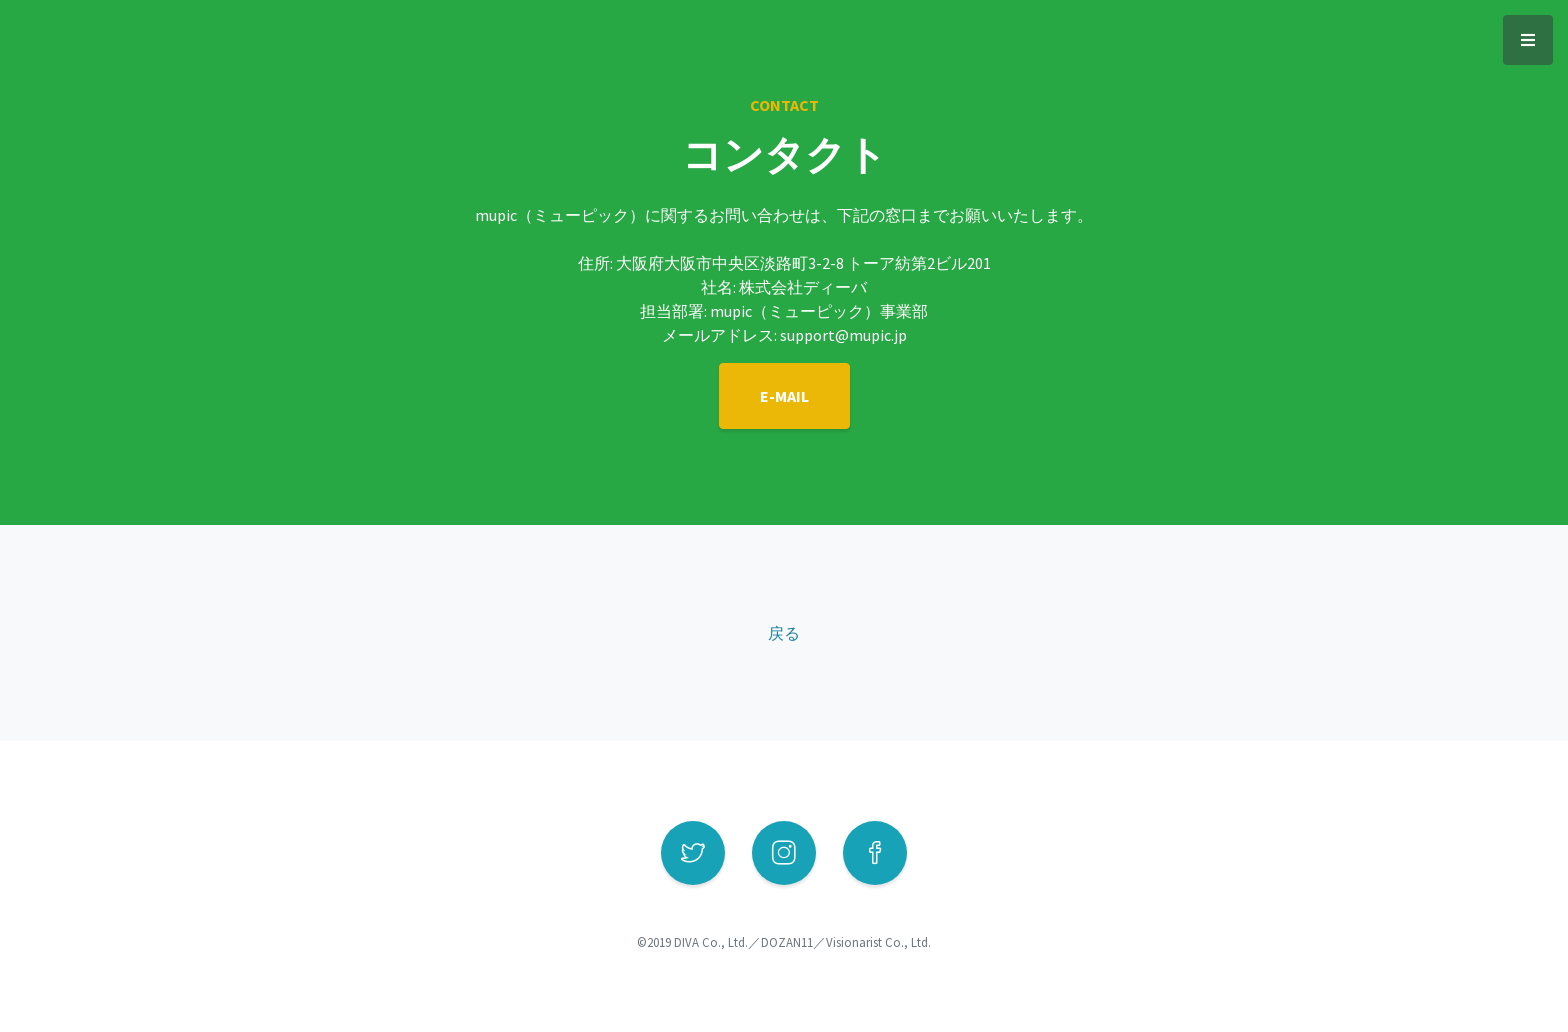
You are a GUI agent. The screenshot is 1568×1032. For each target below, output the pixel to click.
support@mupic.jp (843, 335)
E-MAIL (784, 396)
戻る (784, 633)
